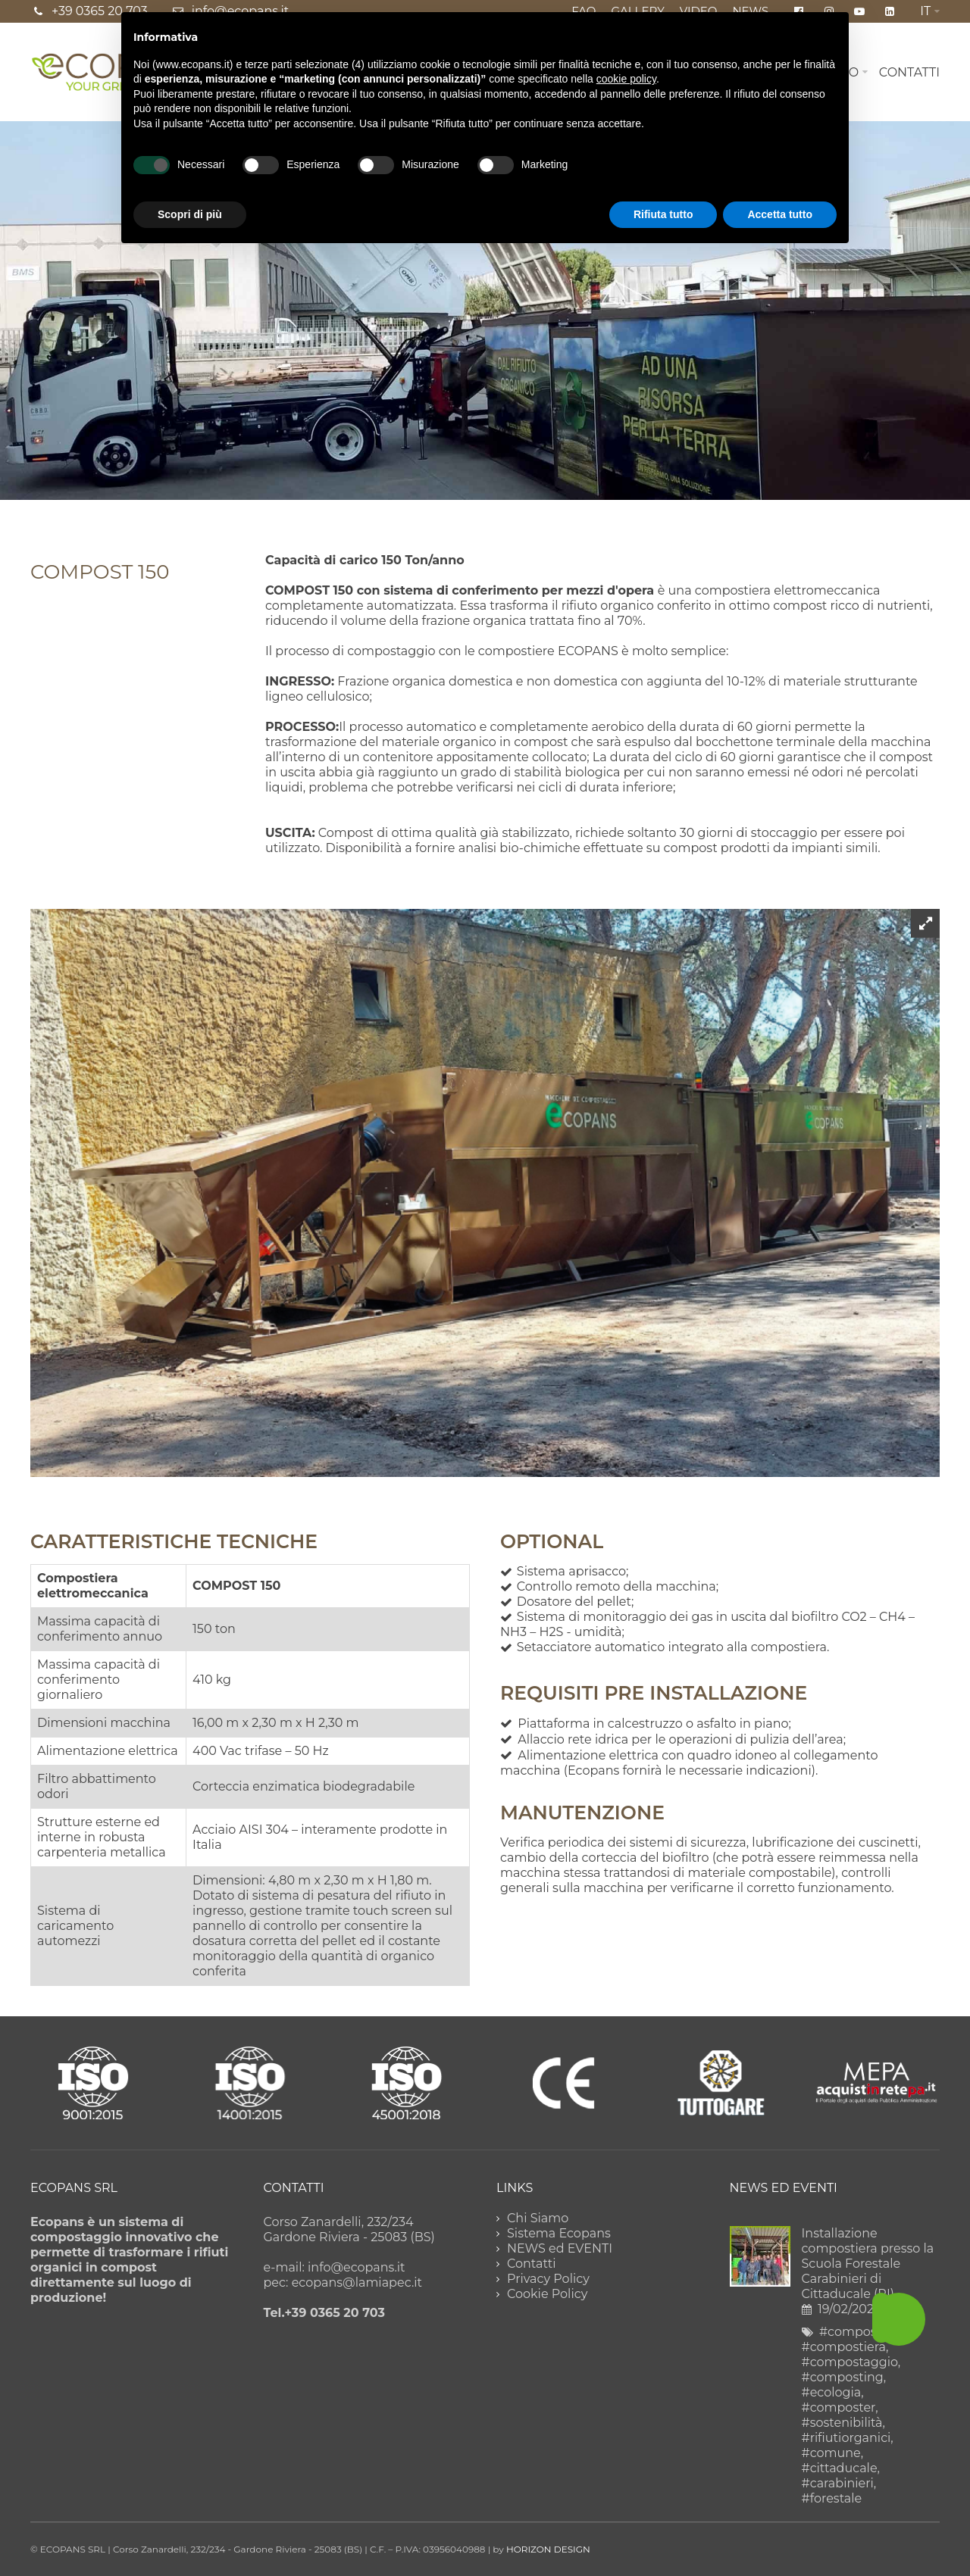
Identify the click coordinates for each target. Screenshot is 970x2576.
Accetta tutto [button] (779, 214)
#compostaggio (850, 2362)
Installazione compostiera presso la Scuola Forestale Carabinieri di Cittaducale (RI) (868, 2263)
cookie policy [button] (626, 79)
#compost (850, 2332)
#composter (839, 2407)
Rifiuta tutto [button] (663, 214)
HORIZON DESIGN (548, 2549)
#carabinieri (838, 2483)
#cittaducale (840, 2468)
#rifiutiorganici (846, 2438)
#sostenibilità (842, 2422)
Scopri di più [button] (190, 214)
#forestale (832, 2498)
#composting (843, 2377)
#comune (831, 2453)
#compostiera (844, 2347)
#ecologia (832, 2392)
